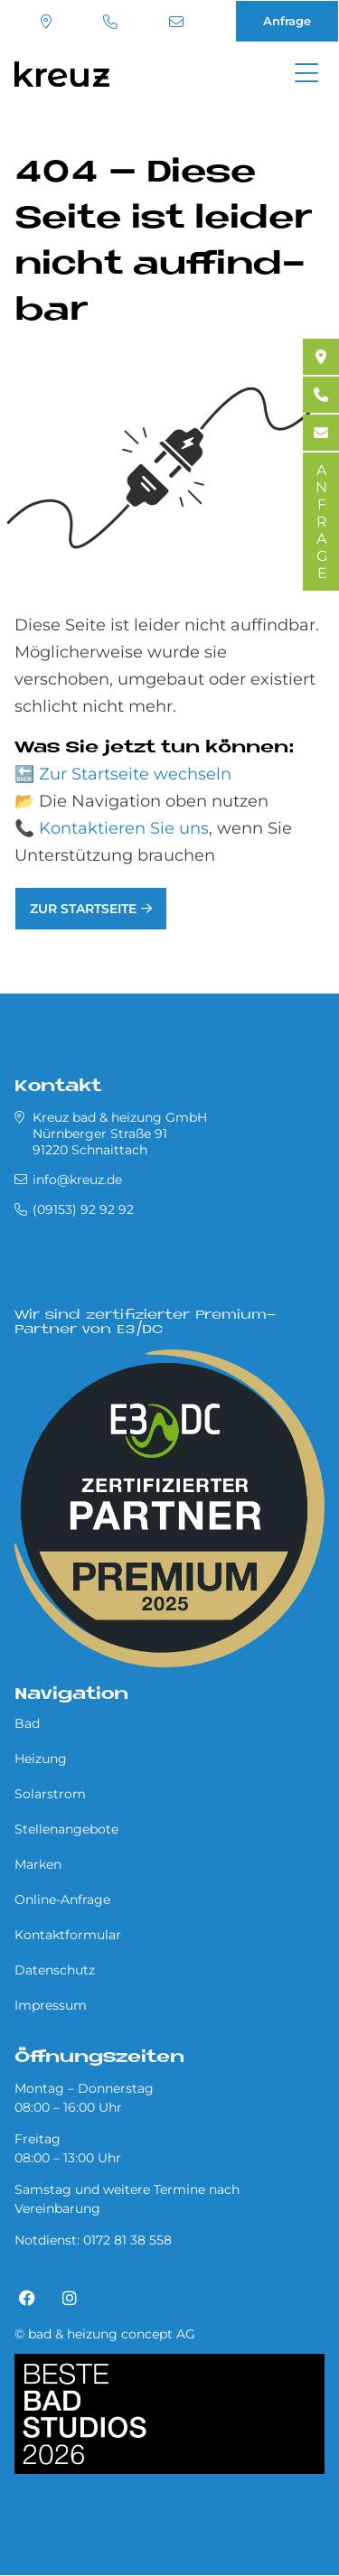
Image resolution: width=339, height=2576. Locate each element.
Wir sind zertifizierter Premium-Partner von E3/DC (145, 1323)
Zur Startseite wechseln (135, 774)
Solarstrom (50, 1794)
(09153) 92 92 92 (110, 21)
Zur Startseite (83, 909)
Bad (27, 1723)
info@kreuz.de (176, 21)
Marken (37, 1864)
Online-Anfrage (62, 1899)
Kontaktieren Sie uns (124, 828)
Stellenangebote (66, 1829)
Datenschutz (54, 1970)
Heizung (40, 1758)
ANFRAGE (321, 522)
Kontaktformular (67, 1935)
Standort (46, 21)
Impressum (50, 2005)
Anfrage (287, 21)
